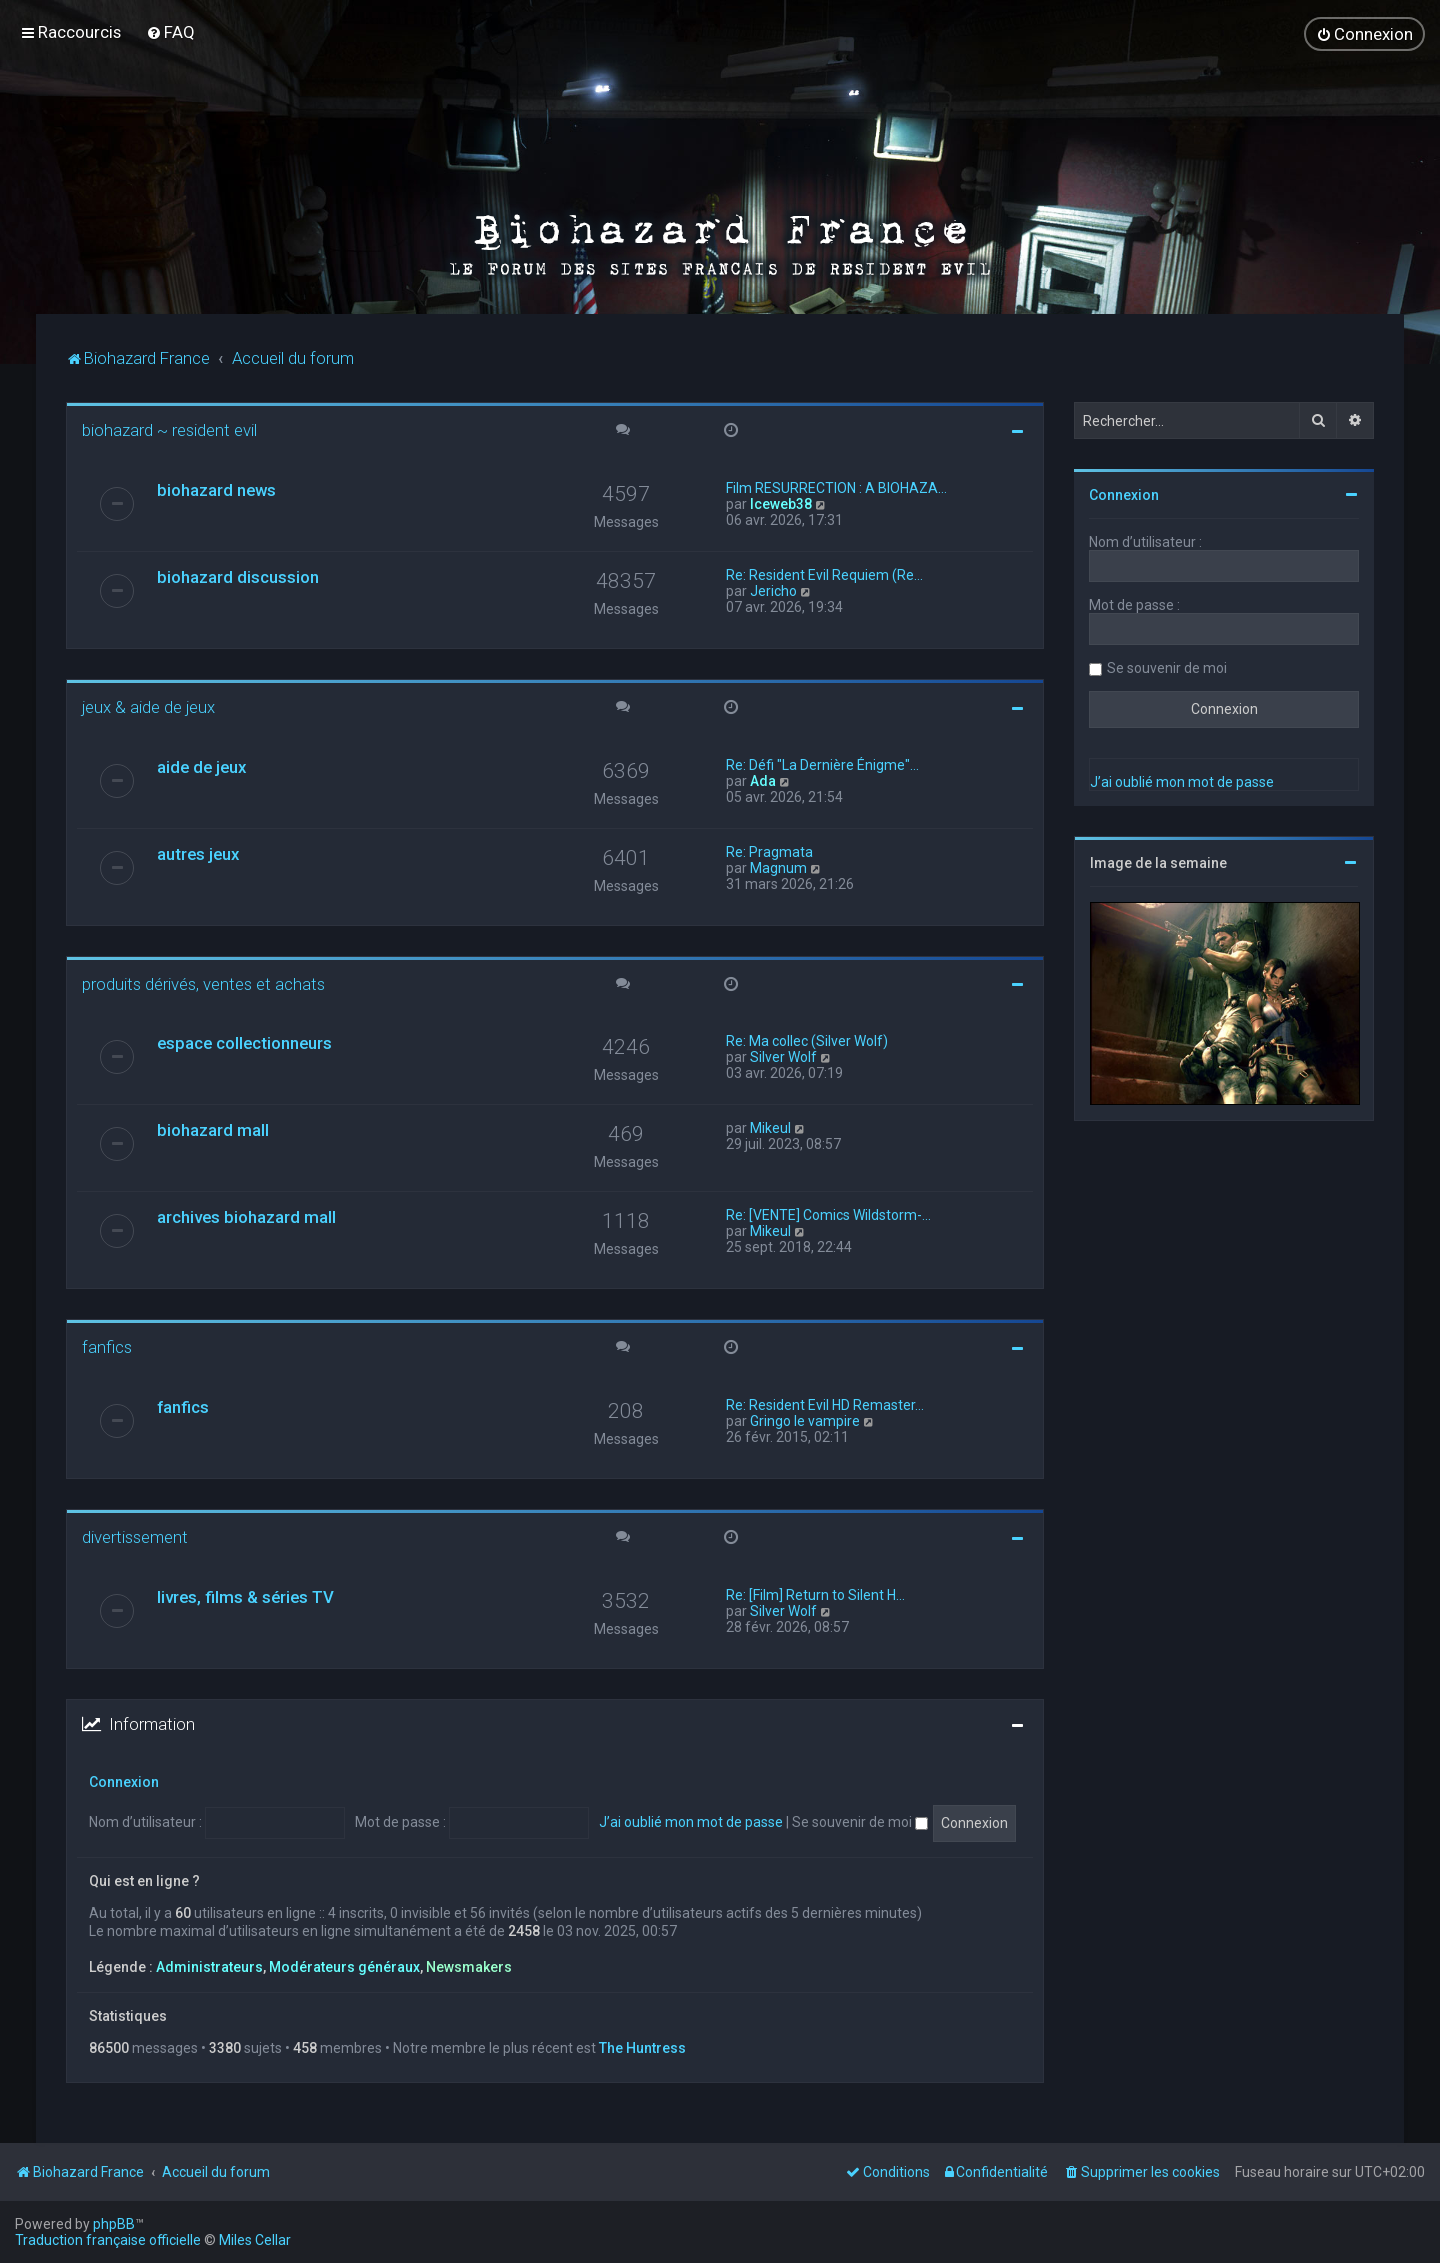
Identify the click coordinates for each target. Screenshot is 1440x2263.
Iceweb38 (781, 503)
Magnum (778, 866)
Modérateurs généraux (344, 1966)
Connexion (124, 1781)
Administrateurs (209, 1966)
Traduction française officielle (108, 2240)
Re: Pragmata (769, 850)
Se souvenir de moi (860, 1821)
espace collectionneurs (244, 1042)
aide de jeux (201, 765)
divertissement (135, 1536)
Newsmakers (469, 1966)
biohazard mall (213, 1129)
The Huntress (642, 2046)
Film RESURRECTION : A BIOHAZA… (836, 487)
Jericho (773, 590)
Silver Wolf (783, 1056)
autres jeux (198, 852)
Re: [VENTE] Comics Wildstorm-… (828, 1214)
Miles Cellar (255, 2240)
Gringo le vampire (805, 1420)
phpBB (114, 2224)
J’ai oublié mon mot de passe (691, 1821)
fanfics (107, 1346)
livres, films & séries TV (245, 1596)
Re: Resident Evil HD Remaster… (825, 1404)
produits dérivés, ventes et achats (203, 982)
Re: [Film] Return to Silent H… (815, 1594)
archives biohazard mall (246, 1216)
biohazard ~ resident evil (169, 429)
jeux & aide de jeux (148, 706)
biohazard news (216, 489)
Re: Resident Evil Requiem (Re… (824, 574)
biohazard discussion (238, 576)
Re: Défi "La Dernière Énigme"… (822, 763)
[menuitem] (170, 32)
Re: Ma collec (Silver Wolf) (807, 1040)
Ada (763, 779)
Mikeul (770, 1127)
